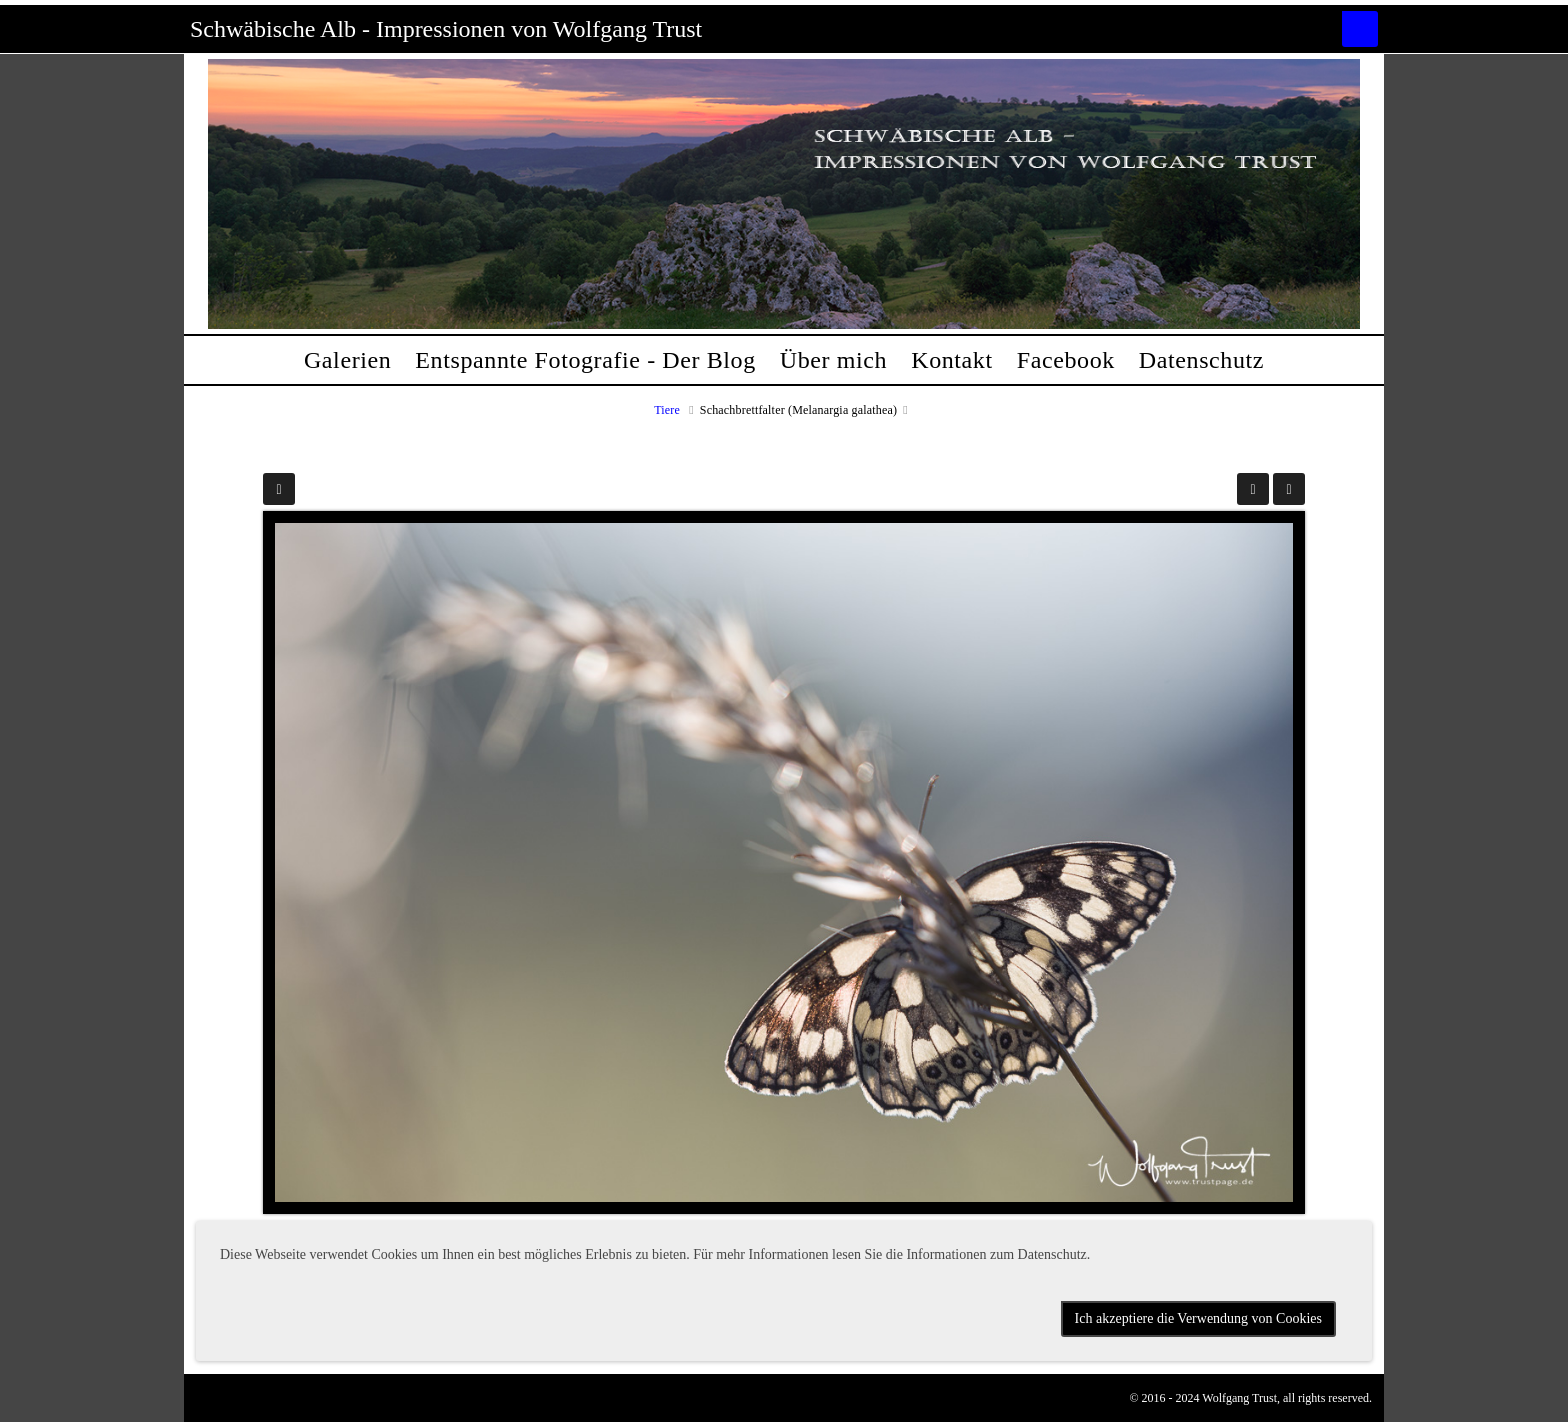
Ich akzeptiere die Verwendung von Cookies (1198, 1318)
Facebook (1066, 360)
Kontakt (952, 360)
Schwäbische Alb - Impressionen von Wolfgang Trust (446, 29)
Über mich (833, 360)
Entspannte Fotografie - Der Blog (585, 360)
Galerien (347, 360)
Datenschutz (1201, 360)
